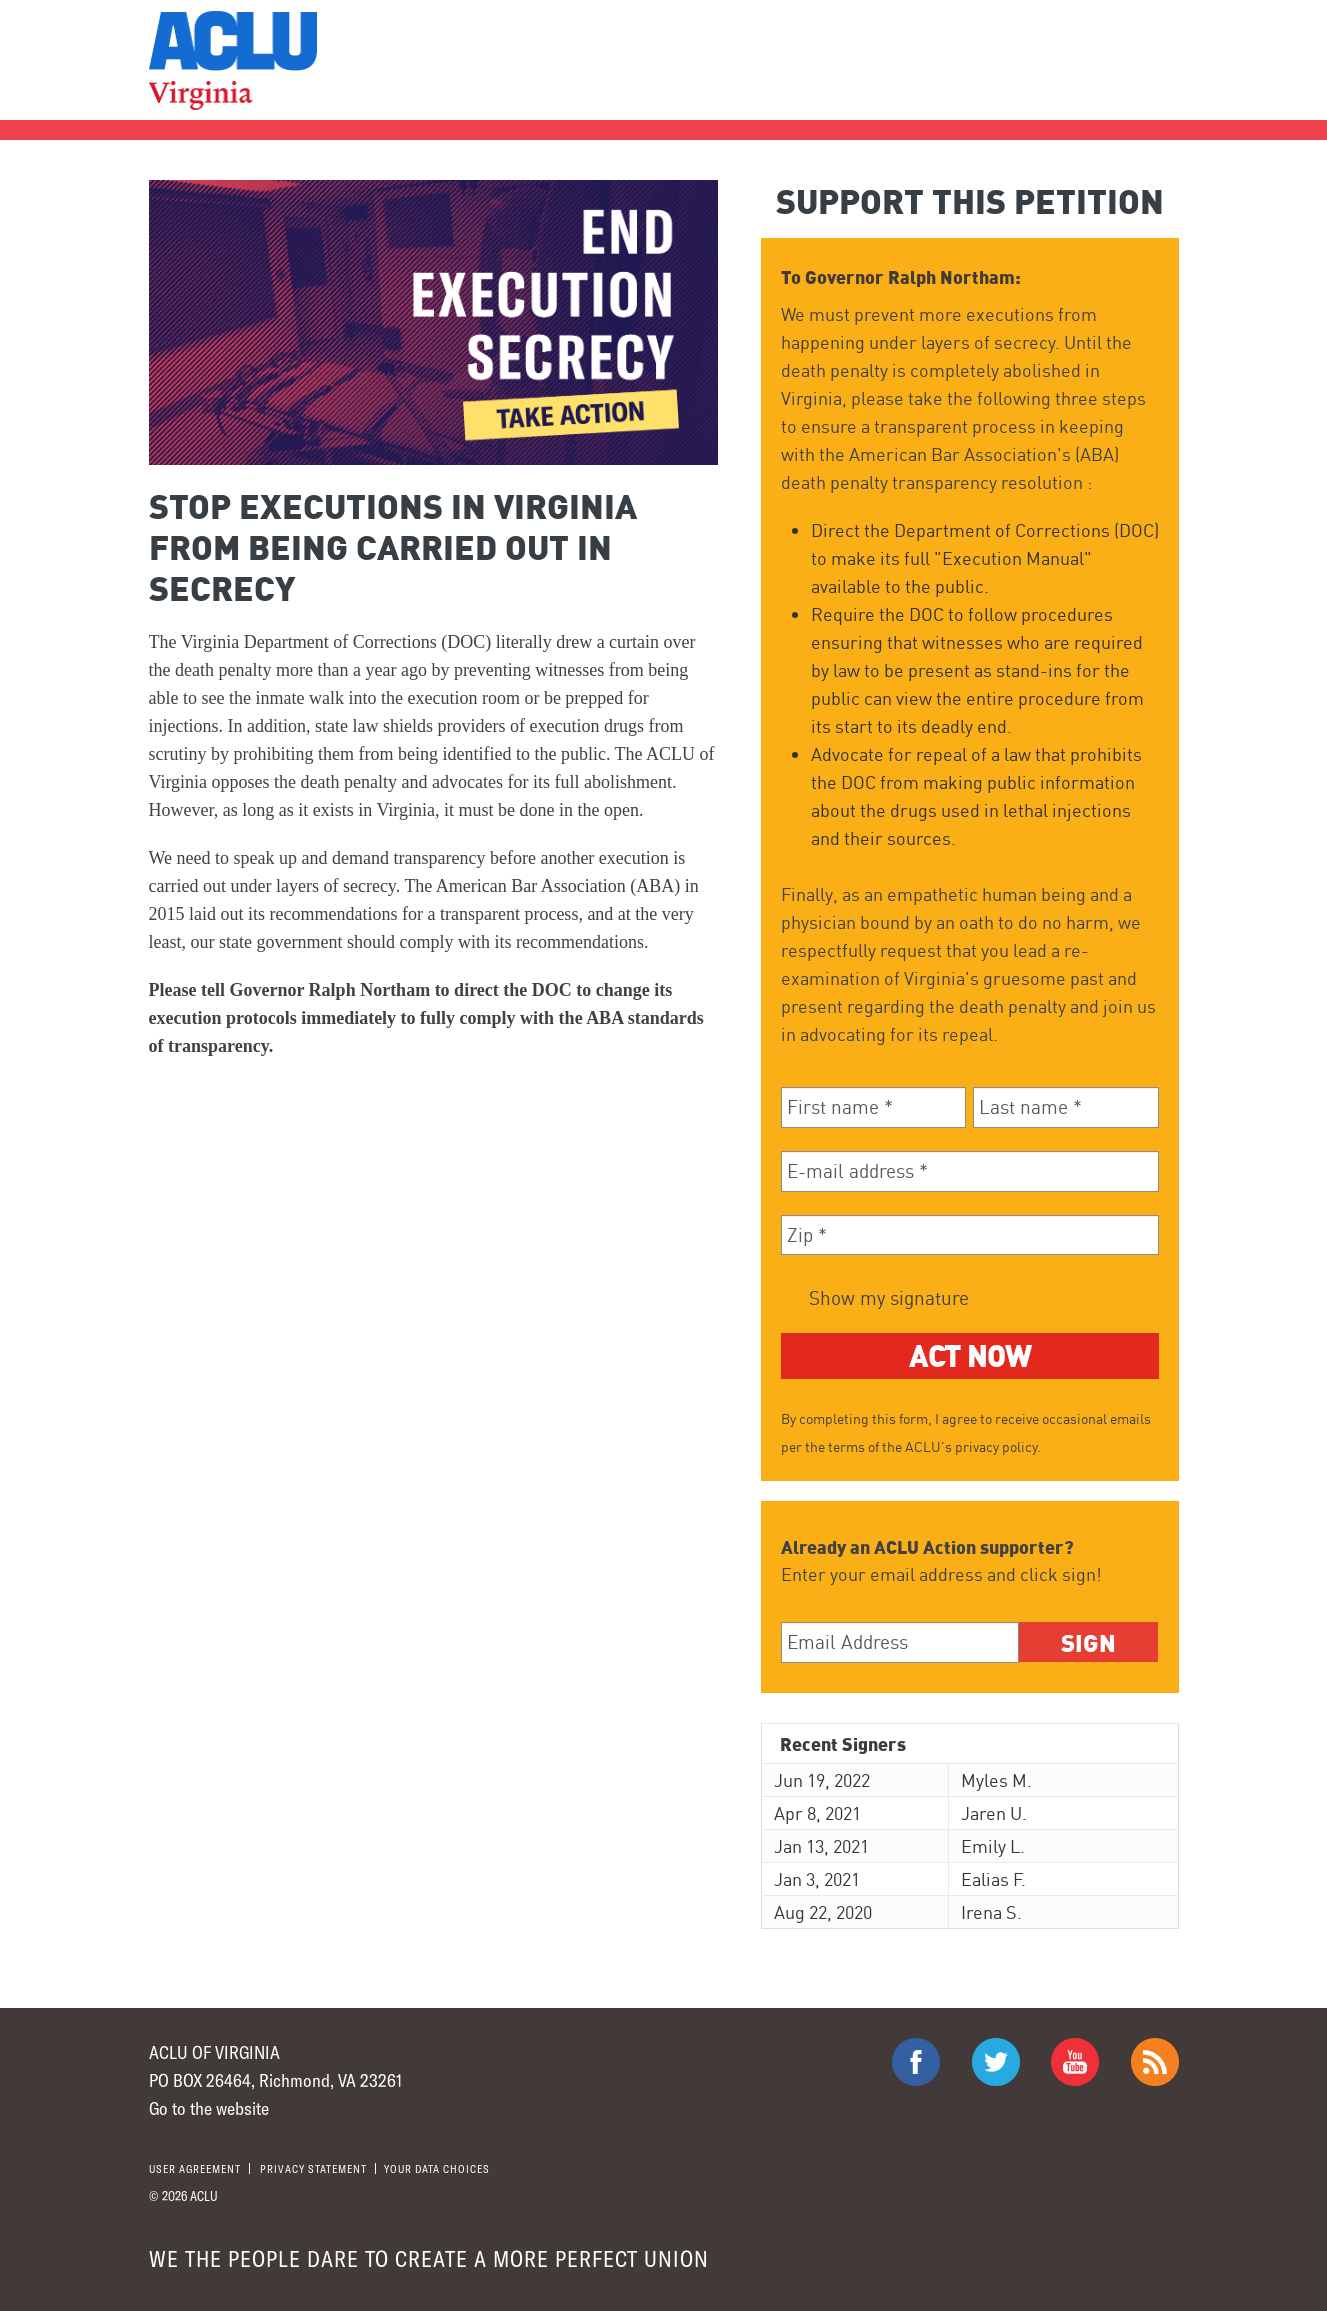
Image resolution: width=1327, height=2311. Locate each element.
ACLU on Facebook (916, 2062)
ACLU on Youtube (1075, 2062)
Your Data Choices (437, 2168)
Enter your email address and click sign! (941, 1574)
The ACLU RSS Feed (1155, 2062)
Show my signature (886, 1298)
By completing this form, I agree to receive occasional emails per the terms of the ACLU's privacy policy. (966, 1432)
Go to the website (209, 2108)
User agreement (195, 2168)
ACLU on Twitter (996, 2062)
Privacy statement (313, 2168)
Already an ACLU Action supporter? (927, 1546)
